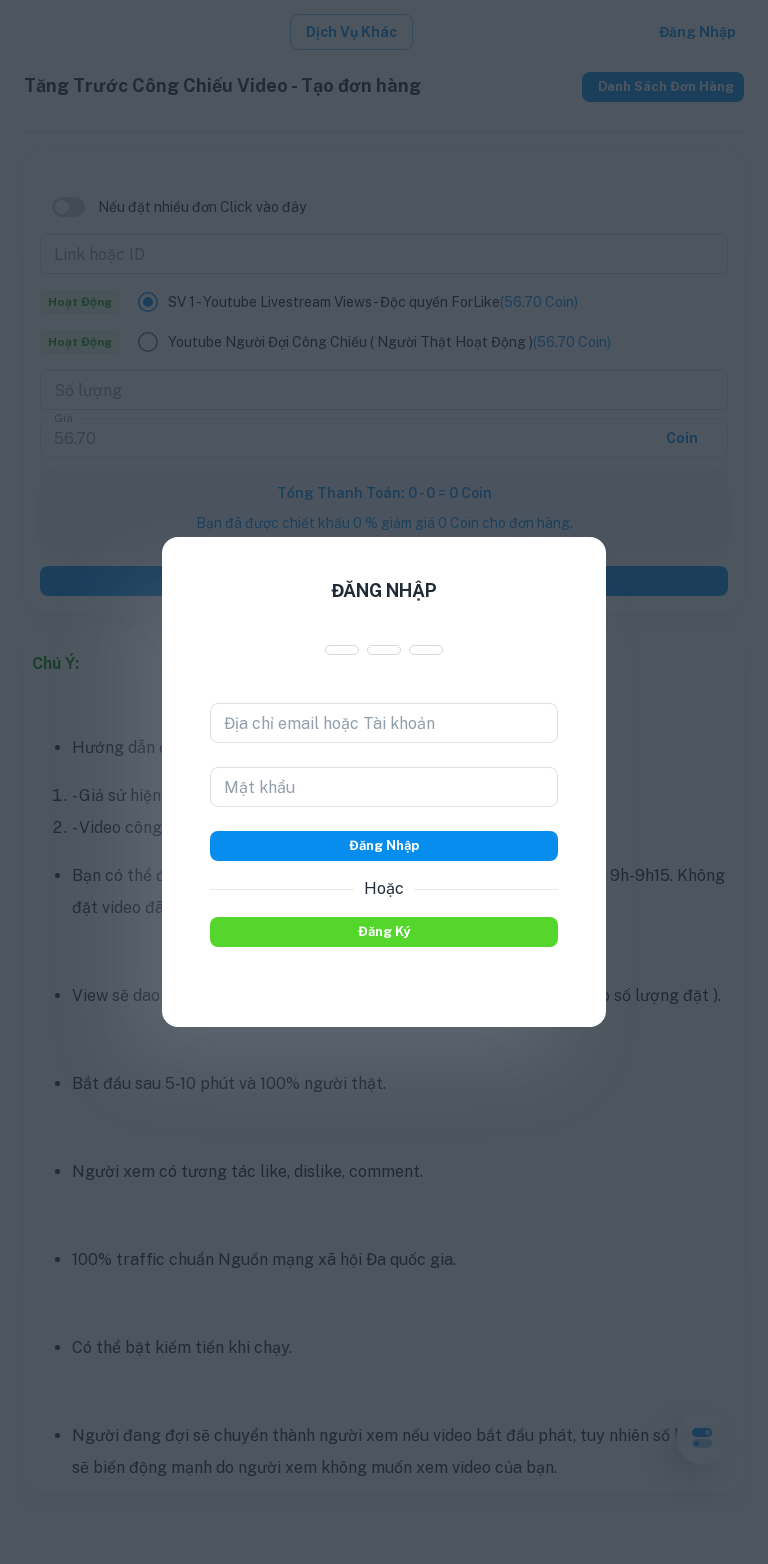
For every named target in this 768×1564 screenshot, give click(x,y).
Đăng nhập (384, 846)
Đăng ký (384, 932)
